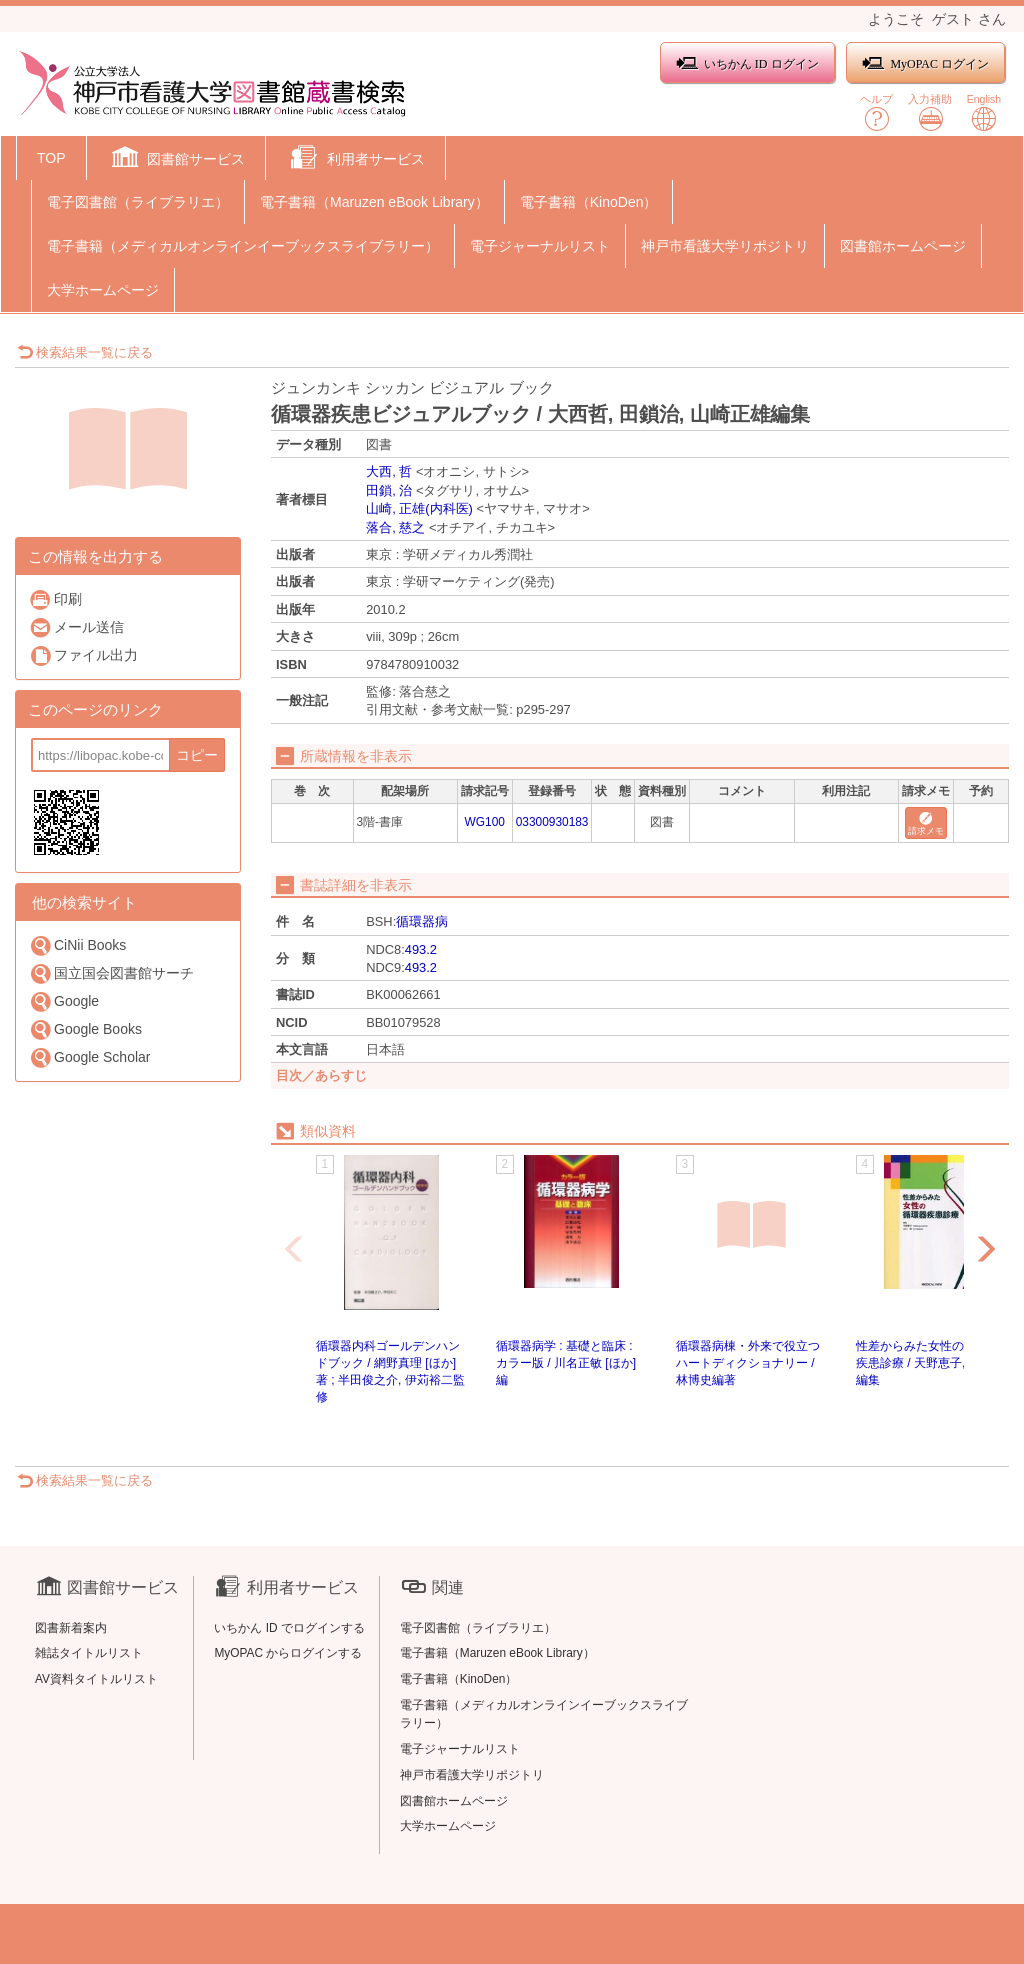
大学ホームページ (103, 290)
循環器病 (422, 921)
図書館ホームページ (903, 246)
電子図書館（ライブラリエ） (138, 202)
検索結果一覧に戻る (85, 352)
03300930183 (552, 822)
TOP (51, 158)
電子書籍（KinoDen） (589, 202)
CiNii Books (77, 945)
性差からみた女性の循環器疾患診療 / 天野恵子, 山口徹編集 (930, 1363)
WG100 (485, 822)
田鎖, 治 (389, 490)
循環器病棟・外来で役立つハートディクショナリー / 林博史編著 (748, 1363)
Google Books (85, 1029)
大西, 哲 (389, 471)
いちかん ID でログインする (289, 1628)
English (984, 112)
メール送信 (76, 627)
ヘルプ (876, 112)
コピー (197, 755)
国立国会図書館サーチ (111, 973)
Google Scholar (90, 1057)
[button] (176, 160)
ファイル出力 (83, 655)
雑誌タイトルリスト (89, 1653)
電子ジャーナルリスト (540, 246)
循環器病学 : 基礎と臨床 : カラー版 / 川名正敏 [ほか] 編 (566, 1363)
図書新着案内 (71, 1628)
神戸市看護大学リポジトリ (725, 246)
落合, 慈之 (395, 527)
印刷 (55, 599)
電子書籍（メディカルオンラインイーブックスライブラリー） (243, 246)
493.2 (421, 949)
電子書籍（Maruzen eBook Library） (374, 202)
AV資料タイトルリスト (96, 1679)
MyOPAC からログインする (288, 1653)
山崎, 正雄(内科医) (419, 508)
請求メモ (926, 824)
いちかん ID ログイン (747, 63)
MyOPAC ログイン (925, 63)
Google (64, 1001)
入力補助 (930, 112)
